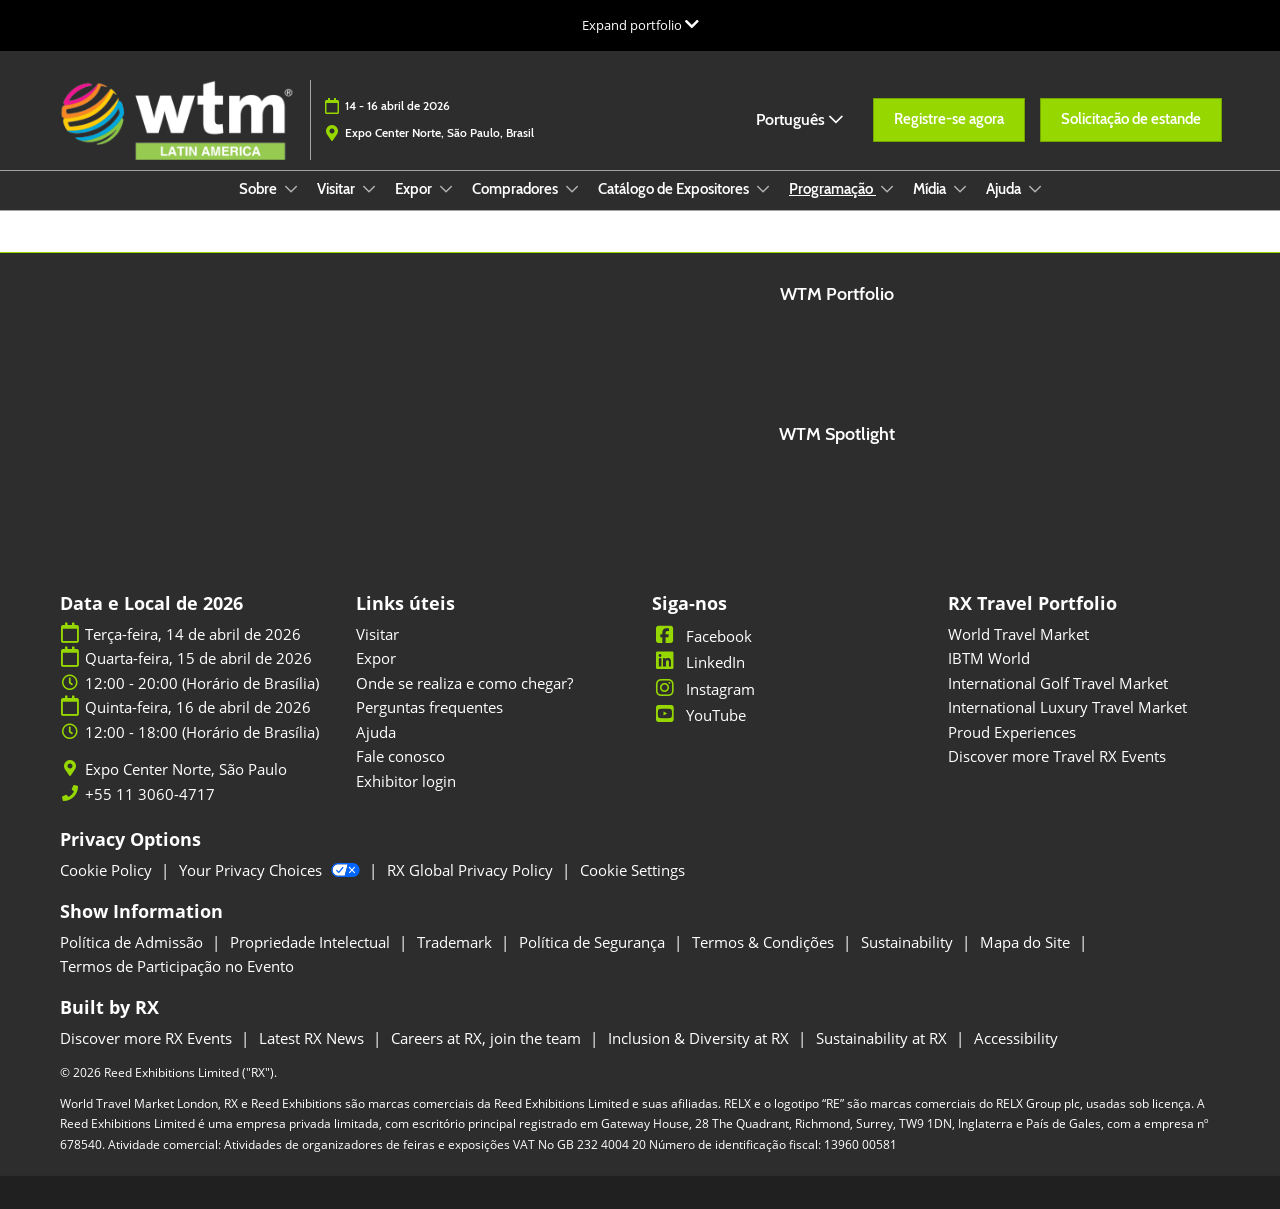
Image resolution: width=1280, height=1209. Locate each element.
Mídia (931, 189)
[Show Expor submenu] (446, 189)
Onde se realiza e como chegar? (464, 683)
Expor (415, 189)
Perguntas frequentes (429, 707)
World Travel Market (1018, 634)
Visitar (337, 189)
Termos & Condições (765, 942)
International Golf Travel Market (1058, 683)
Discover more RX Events (148, 1038)
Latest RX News (313, 1038)
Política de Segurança (594, 942)
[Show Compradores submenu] (572, 189)
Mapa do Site (1027, 942)
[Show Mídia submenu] (960, 189)
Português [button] (799, 119)
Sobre (259, 189)
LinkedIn (698, 662)
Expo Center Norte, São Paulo (186, 769)
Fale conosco (400, 756)
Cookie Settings (632, 870)
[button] (949, 120)
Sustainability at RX (883, 1038)
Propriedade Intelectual (312, 942)
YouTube (699, 715)
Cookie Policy (108, 870)
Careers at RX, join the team (488, 1038)
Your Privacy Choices (271, 870)
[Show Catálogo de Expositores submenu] (763, 189)
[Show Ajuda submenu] (1035, 189)
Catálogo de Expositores (675, 189)
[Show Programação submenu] (887, 189)
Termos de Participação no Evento (177, 966)
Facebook (702, 636)
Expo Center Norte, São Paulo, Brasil (439, 132)
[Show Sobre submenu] (291, 189)
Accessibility (1016, 1038)
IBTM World (989, 658)
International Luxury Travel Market (1067, 707)
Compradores (516, 189)
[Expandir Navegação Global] (640, 25)
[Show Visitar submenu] (369, 189)
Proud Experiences (1012, 732)
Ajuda (1005, 189)
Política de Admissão (133, 942)
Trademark (456, 942)
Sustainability (909, 942)
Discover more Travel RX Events (1057, 756)
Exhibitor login (406, 781)
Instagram (703, 689)
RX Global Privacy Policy (472, 870)
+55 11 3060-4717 (150, 794)
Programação (832, 189)
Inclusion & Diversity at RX (700, 1038)
